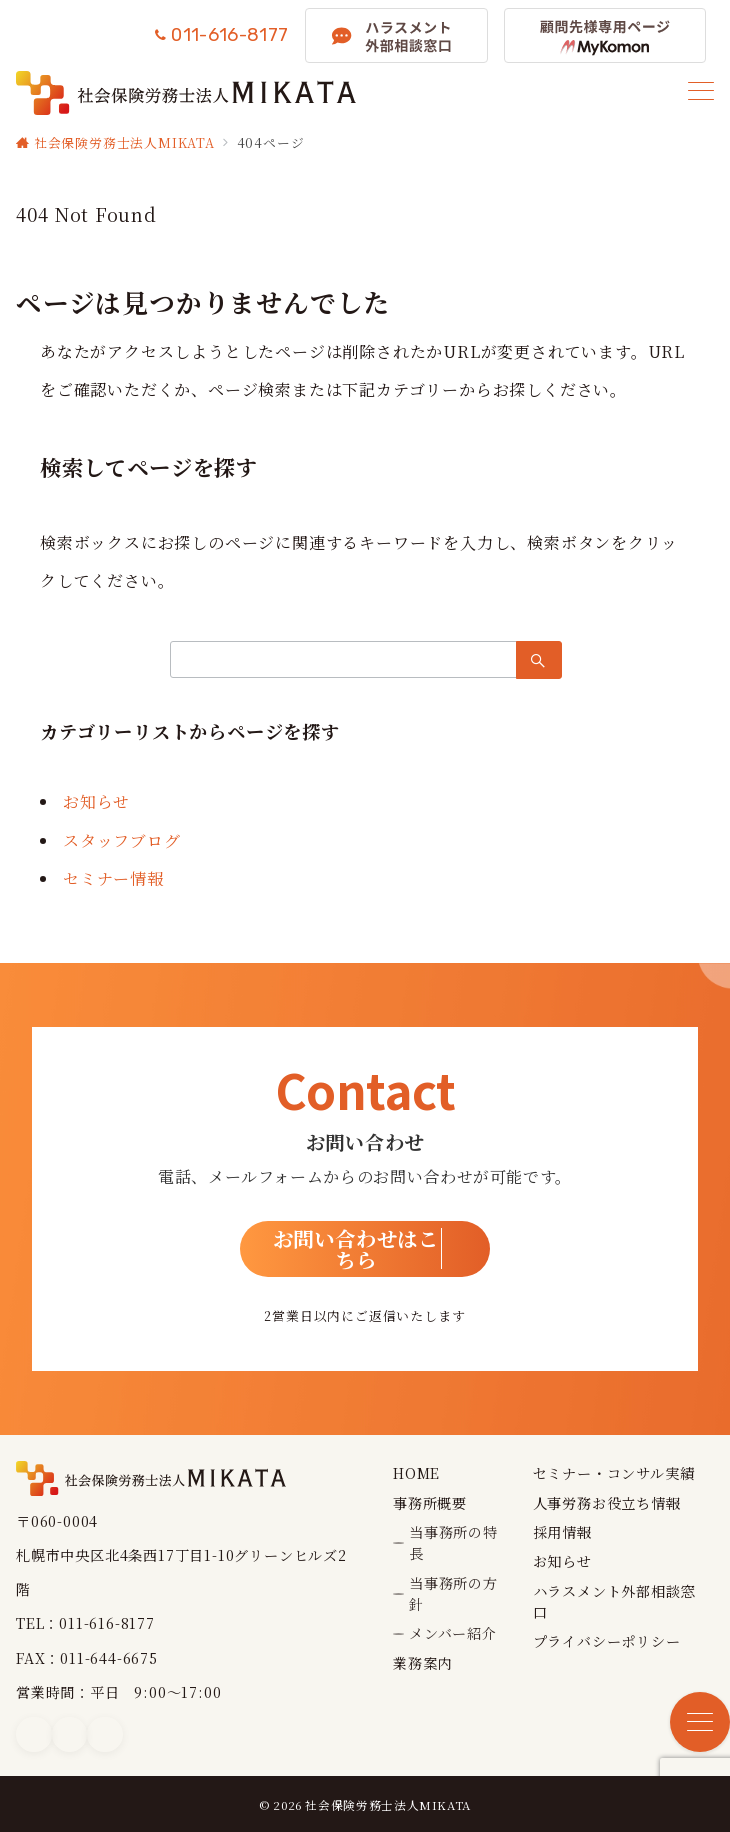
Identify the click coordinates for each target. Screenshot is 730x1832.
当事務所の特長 (453, 1542)
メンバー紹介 (453, 1633)
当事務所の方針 (453, 1593)
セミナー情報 (113, 878)
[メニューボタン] (701, 92)
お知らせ (96, 801)
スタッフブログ (122, 840)
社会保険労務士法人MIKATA (388, 1805)
